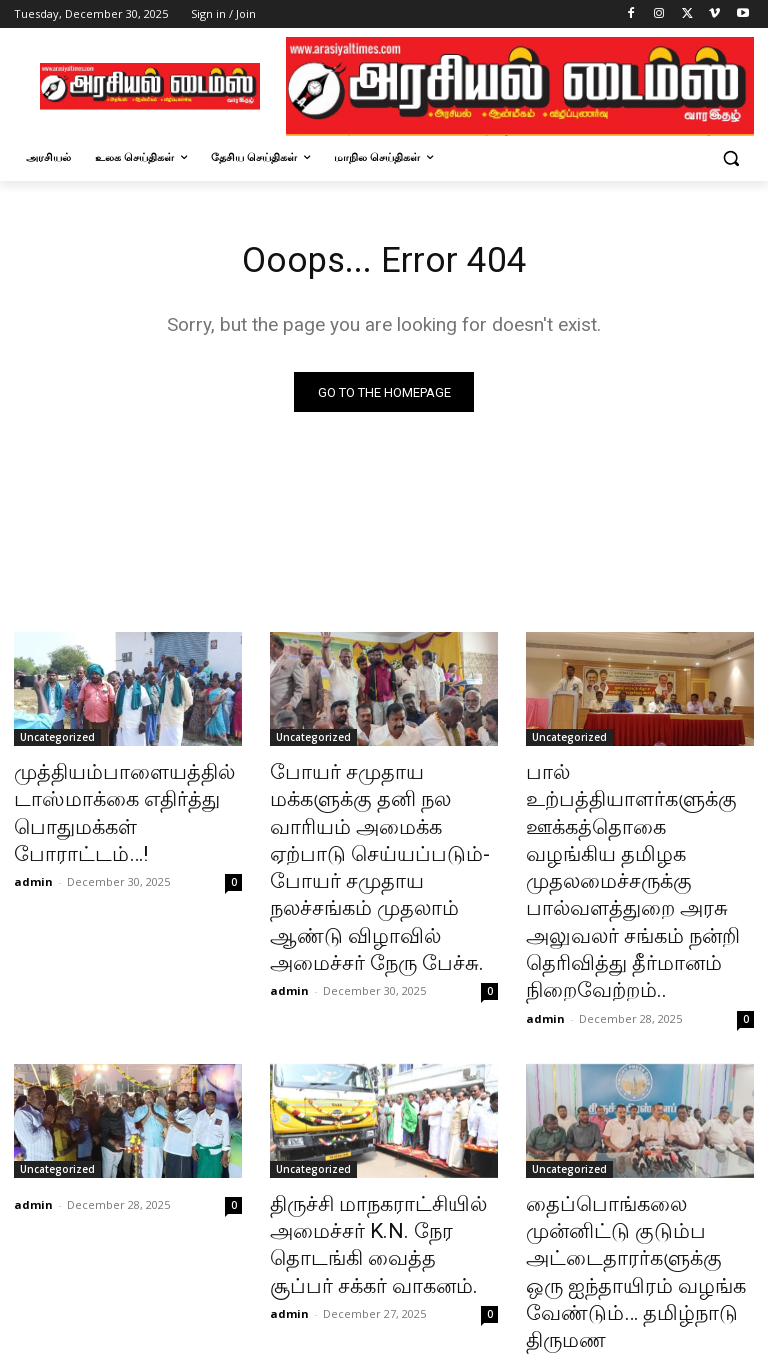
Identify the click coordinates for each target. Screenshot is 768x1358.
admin (33, 843)
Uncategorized (57, 742)
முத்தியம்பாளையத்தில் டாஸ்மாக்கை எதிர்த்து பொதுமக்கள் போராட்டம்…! (121, 797)
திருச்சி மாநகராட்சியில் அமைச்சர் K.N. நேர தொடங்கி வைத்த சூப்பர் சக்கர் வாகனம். (383, 1137)
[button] (730, 157)
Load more (384, 1294)
